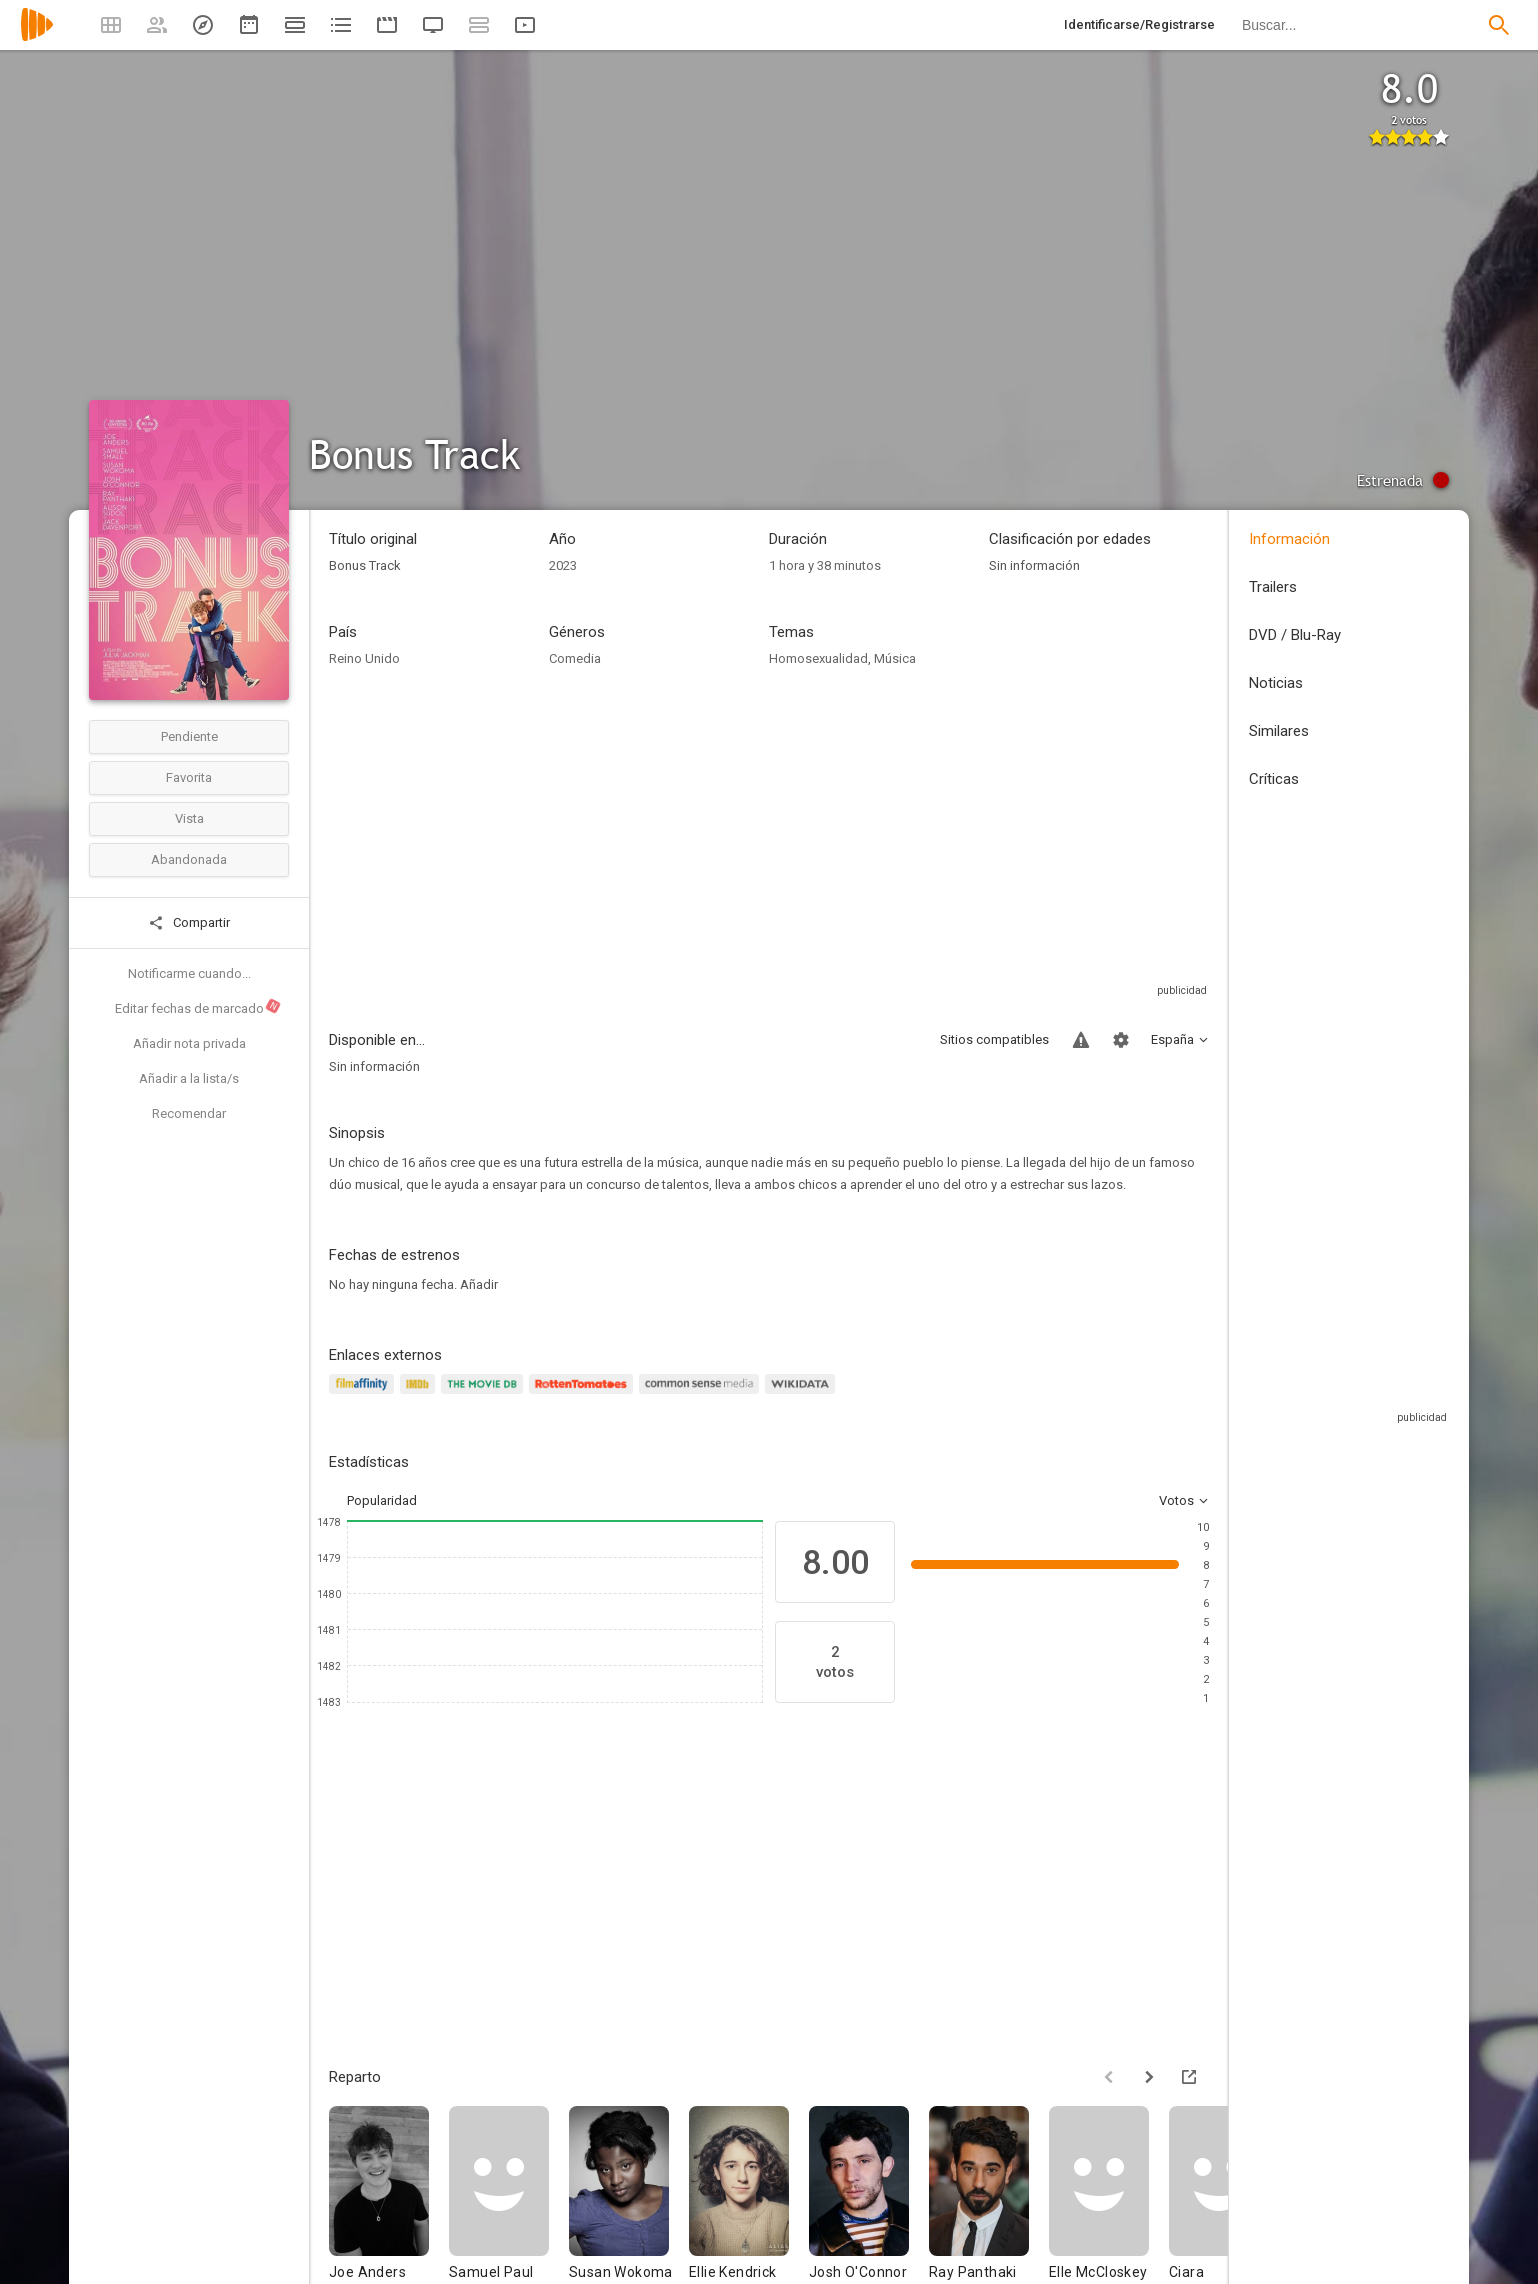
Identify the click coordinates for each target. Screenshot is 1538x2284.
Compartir (189, 923)
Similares (1279, 731)
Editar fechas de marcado (198, 1007)
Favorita (189, 777)
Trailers (1273, 587)
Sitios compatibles (994, 1039)
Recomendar (189, 1113)
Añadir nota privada (189, 1043)
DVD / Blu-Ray (1295, 635)
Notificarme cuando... (189, 973)
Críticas (1274, 779)
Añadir (479, 1284)
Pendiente (189, 736)
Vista (189, 818)
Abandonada (189, 859)
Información (1289, 539)
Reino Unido (364, 658)
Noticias (1276, 683)
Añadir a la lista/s (189, 1078)
